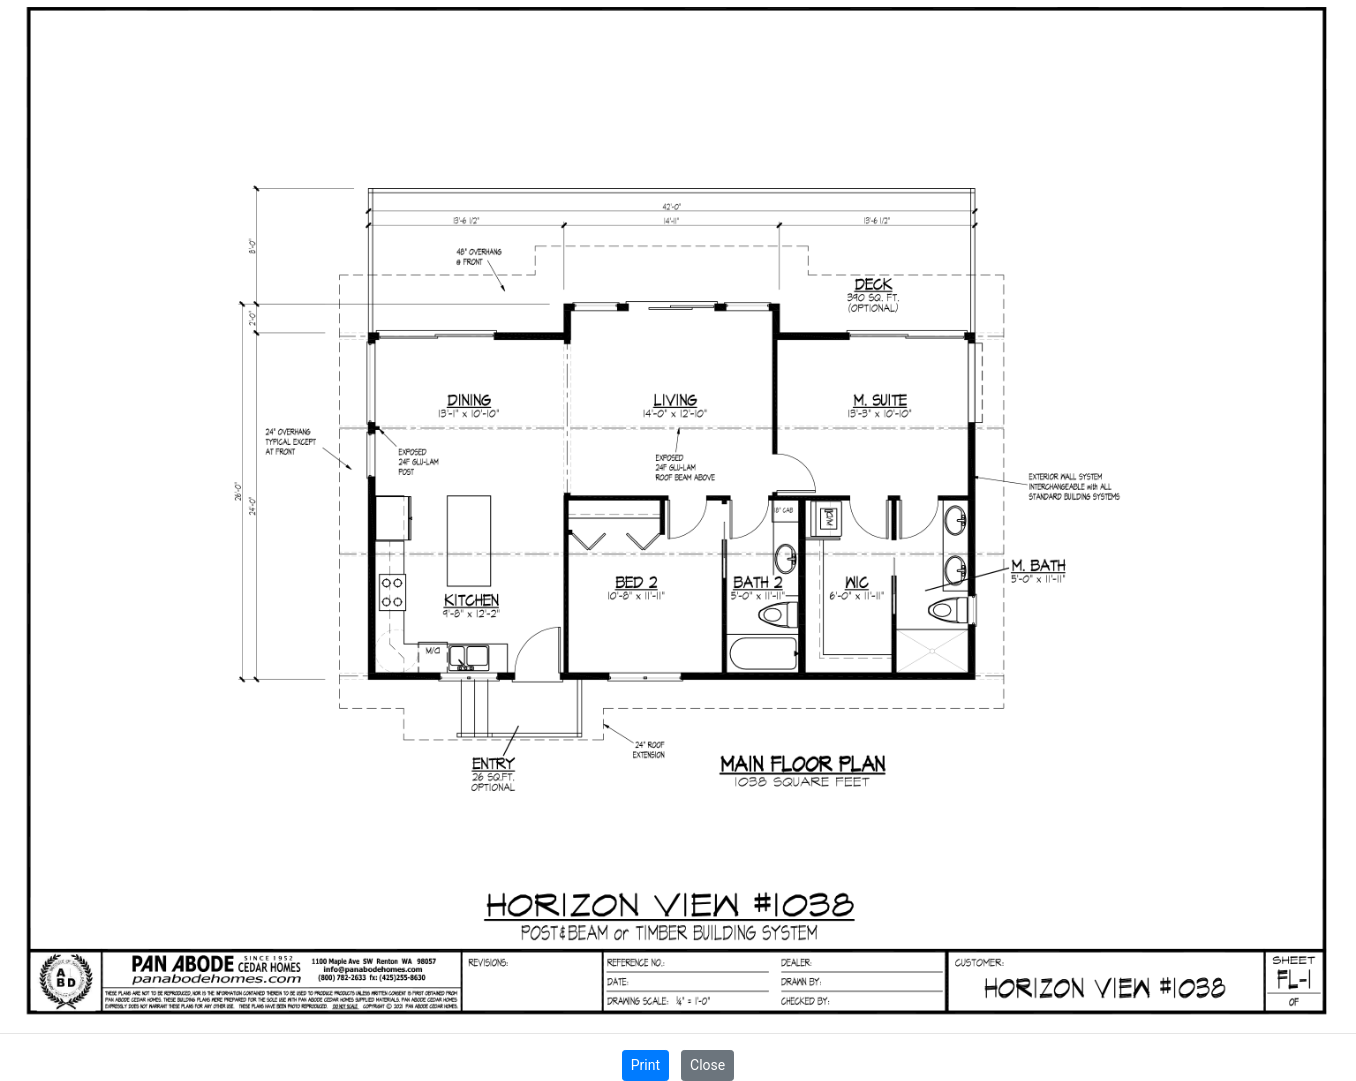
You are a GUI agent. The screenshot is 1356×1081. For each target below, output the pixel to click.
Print (645, 1065)
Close (707, 1065)
